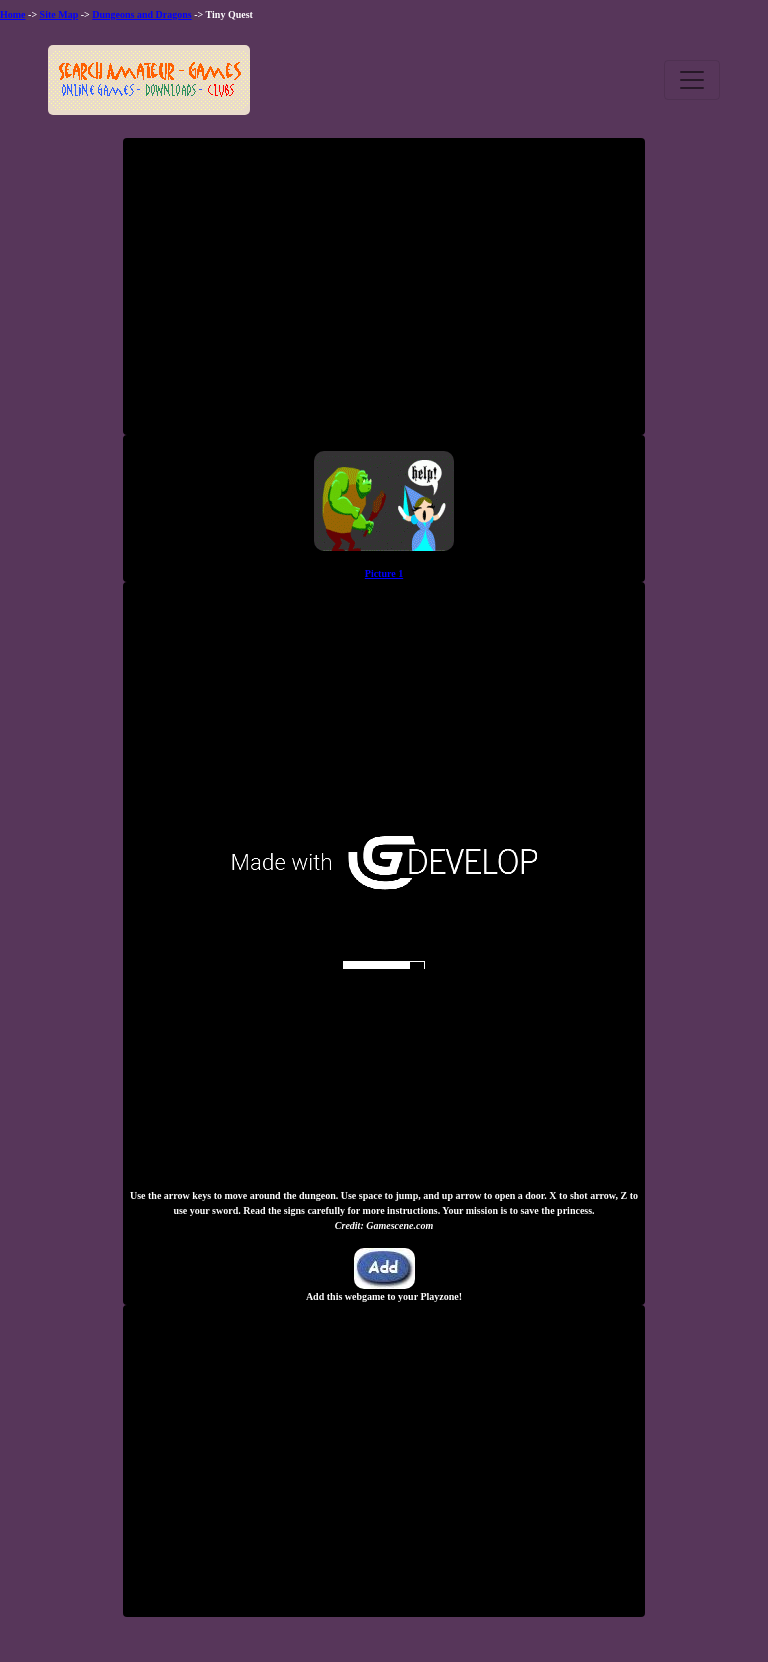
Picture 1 (384, 573)
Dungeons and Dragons (141, 14)
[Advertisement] (384, 294)
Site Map (59, 14)
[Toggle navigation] (692, 80)
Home (13, 14)
